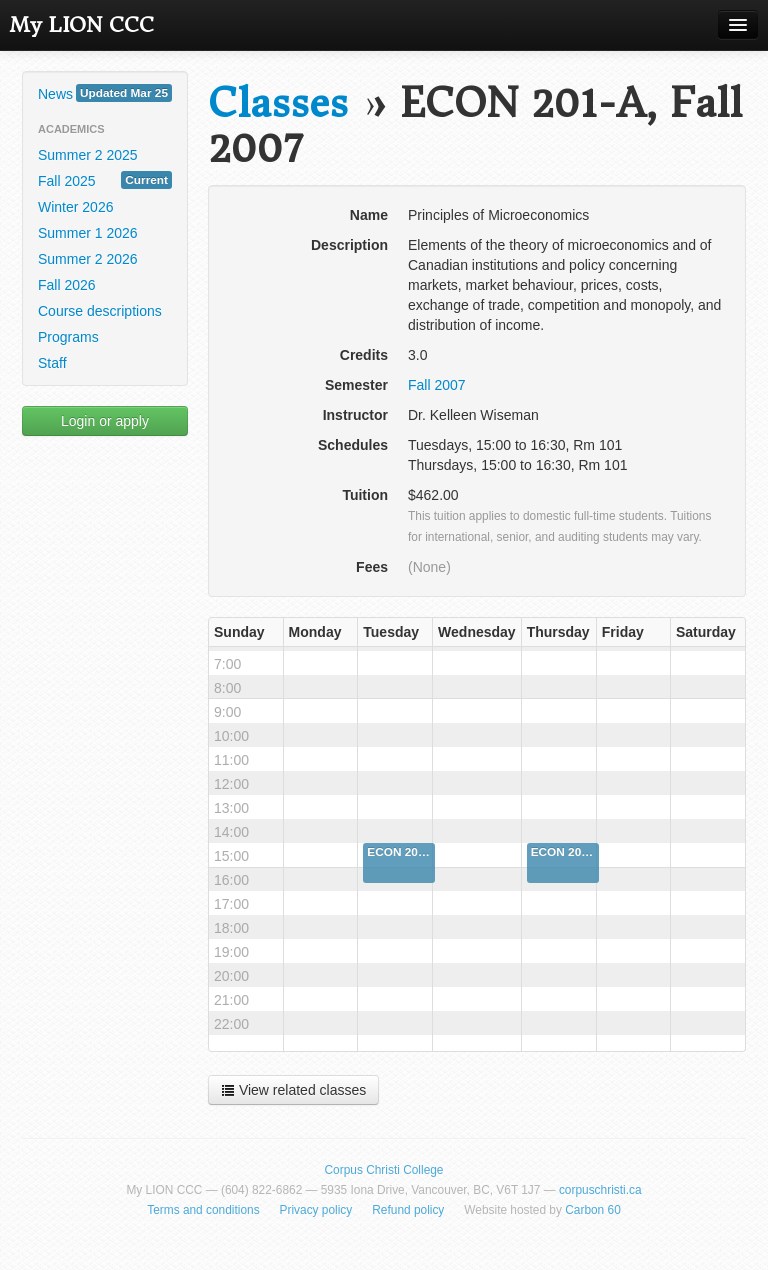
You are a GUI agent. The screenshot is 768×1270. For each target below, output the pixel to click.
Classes (278, 103)
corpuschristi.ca (600, 1190)
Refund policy (408, 1210)
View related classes (293, 1090)
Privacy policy (316, 1210)
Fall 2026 (67, 285)
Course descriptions (100, 311)
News (105, 93)
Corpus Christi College (384, 1170)
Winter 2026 (75, 207)
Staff (52, 363)
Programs (68, 337)
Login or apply (105, 421)
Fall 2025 (105, 180)
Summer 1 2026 (88, 233)
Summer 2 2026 (88, 259)
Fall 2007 (437, 385)
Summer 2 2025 (88, 155)
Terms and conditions (203, 1210)
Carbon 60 (593, 1210)
